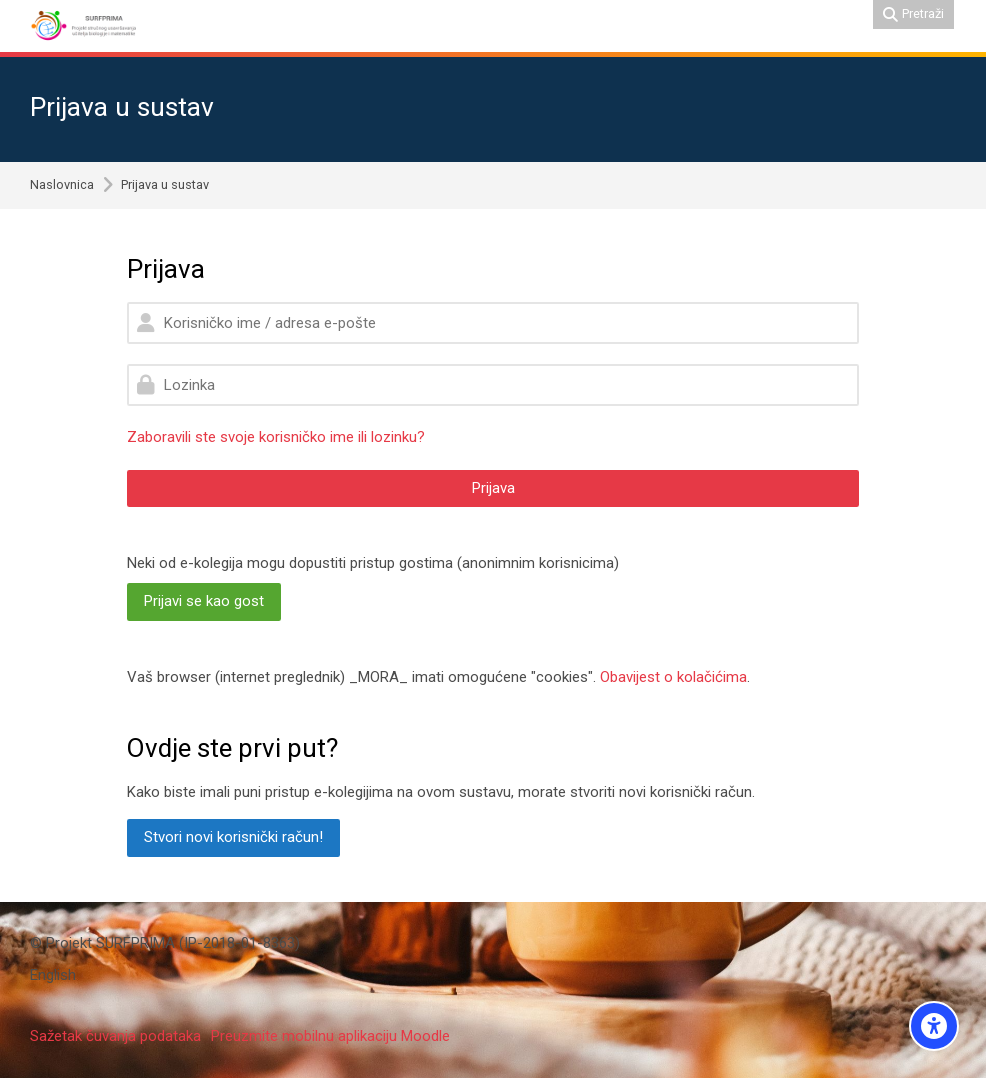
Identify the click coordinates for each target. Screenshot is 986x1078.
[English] (53, 975)
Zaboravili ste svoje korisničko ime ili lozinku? (276, 437)
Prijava (493, 488)
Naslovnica (62, 185)
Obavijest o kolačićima (673, 677)
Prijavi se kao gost (204, 601)
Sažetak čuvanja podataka (115, 1036)
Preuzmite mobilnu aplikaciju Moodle (330, 1036)
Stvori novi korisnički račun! (233, 837)
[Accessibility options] (934, 1026)
